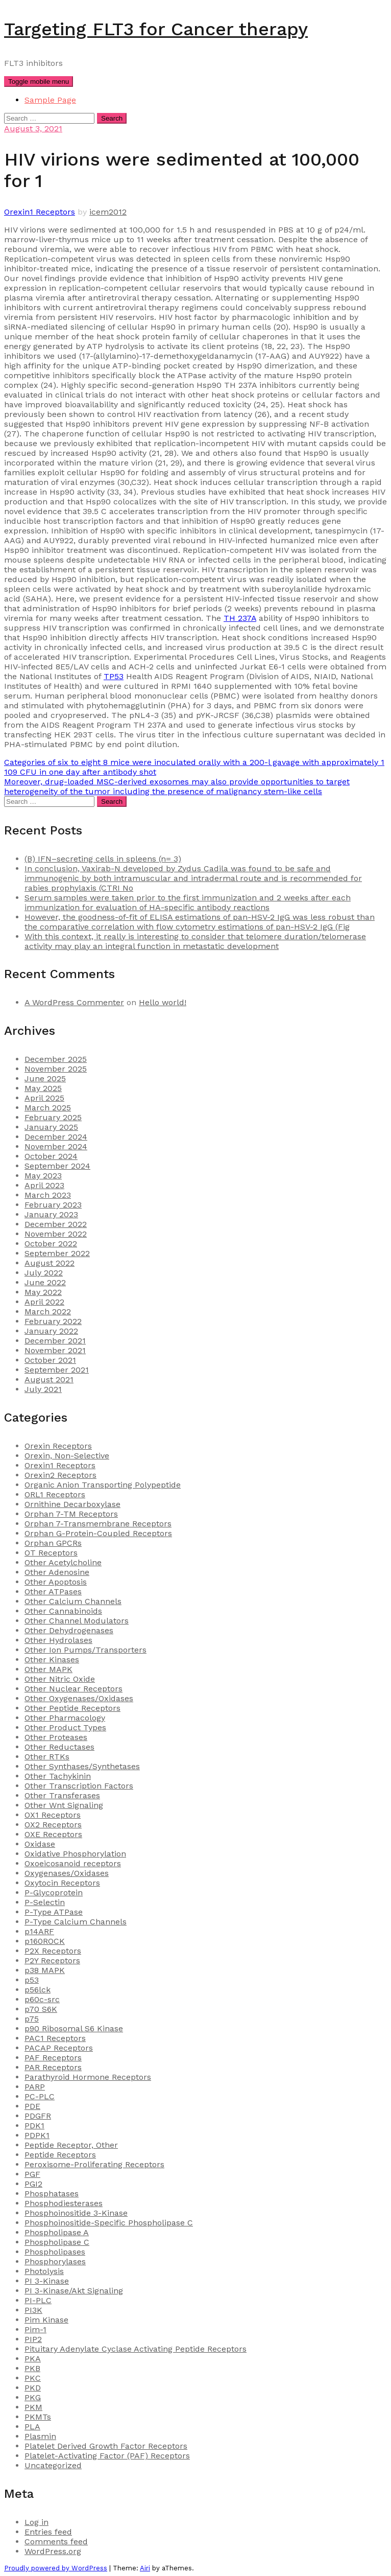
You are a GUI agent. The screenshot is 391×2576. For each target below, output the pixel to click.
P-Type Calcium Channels (76, 1922)
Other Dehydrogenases (69, 1630)
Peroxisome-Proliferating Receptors (94, 2164)
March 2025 (48, 1107)
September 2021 (57, 1370)
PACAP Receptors (59, 2048)
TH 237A (240, 618)
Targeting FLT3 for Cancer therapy (156, 29)
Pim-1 (35, 2329)
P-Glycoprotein (54, 1892)
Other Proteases (56, 1737)
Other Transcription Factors (79, 1786)
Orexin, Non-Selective (67, 1455)
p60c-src (42, 1999)
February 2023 (53, 1205)
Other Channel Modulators (77, 1621)
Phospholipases (55, 2252)
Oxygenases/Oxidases (67, 1873)
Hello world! (162, 1002)
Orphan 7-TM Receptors (71, 1514)
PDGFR (38, 2116)
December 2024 (56, 1137)
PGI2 (33, 2184)
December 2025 (56, 1059)
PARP (35, 2087)
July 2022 (44, 1273)
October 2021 (50, 1360)
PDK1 (34, 2125)
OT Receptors (51, 1553)
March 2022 (48, 1311)
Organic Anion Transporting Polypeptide (103, 1485)
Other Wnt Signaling (64, 1805)
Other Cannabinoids (63, 1611)
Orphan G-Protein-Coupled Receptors (98, 1533)
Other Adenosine (57, 1572)
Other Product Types (65, 1727)
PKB (32, 2368)
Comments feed (56, 2541)
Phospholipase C (57, 2242)
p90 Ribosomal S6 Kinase (74, 2028)
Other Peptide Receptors (72, 1708)
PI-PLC (38, 2300)
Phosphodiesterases (64, 2203)
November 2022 (56, 1234)
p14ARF (39, 1931)
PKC (33, 2378)
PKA (33, 2358)
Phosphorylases (55, 2261)
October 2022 (51, 1243)
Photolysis (44, 2271)
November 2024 (56, 1146)
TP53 (114, 676)
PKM (33, 2407)
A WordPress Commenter (74, 1002)
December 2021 (55, 1340)
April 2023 (44, 1185)
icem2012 (108, 212)
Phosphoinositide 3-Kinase (76, 2213)
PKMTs (38, 2417)
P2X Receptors (53, 1951)
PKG (33, 2397)
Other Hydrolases (58, 1640)
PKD (33, 2388)
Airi (145, 2568)
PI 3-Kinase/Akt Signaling (74, 2290)
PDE (32, 2106)
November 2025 (56, 1069)
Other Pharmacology (65, 1718)
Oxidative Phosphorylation (75, 1854)
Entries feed (48, 2532)
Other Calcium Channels (73, 1601)
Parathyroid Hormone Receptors (88, 2077)
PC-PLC (40, 2096)
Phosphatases (52, 2193)
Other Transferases (62, 1795)
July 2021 (43, 1389)
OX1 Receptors (53, 1815)
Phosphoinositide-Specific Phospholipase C (109, 2222)
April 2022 (44, 1302)
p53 (32, 1980)
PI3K (33, 2310)
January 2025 (51, 1127)
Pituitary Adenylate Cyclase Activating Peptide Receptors (136, 2349)
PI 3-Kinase (47, 2281)
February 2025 (53, 1117)
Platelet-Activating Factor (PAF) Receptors (107, 2456)
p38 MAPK (45, 1970)
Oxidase (40, 1844)
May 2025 (43, 1088)
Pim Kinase (46, 2320)
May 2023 (43, 1175)
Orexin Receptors (58, 1446)
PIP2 (33, 2339)
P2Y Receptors (52, 1960)
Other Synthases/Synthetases (82, 1766)
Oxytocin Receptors (62, 1883)
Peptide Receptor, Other (71, 2145)
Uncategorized (53, 2465)
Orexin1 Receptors (39, 212)
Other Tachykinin (58, 1776)
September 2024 (57, 1166)
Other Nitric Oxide (60, 1679)
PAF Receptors (53, 2057)
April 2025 (44, 1098)
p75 (32, 2019)
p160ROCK (45, 1941)
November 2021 (55, 1350)
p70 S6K (41, 2009)
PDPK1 (37, 2135)
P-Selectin (45, 1902)
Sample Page (50, 100)
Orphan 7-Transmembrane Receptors (98, 1523)
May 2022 (43, 1292)
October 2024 (51, 1156)
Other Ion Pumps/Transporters (85, 1650)
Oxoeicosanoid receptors (73, 1863)
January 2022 (51, 1331)
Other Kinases (52, 1659)
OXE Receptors (53, 1834)
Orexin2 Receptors (60, 1475)
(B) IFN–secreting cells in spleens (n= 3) (103, 859)
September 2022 (57, 1253)
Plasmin (40, 2436)
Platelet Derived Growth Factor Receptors (106, 2446)
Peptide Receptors (60, 2155)
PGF (32, 2174)
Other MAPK (48, 1669)
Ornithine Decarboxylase (72, 1504)
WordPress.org (53, 2551)
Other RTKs (47, 1756)
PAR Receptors (53, 2067)
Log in (36, 2522)
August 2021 (49, 1379)
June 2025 (45, 1078)
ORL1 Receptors (55, 1494)
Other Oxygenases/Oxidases (79, 1698)
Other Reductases (59, 1747)
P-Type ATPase (54, 1912)
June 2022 (45, 1282)
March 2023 (48, 1195)
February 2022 (53, 1321)
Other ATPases (53, 1591)
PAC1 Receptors (55, 2038)
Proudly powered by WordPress (55, 2568)
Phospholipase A (57, 2232)
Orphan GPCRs (53, 1543)
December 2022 (56, 1224)
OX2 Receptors (53, 1824)
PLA (32, 2426)
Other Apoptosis (56, 1582)
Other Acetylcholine (63, 1562)
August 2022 (50, 1263)
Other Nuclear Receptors (74, 1688)
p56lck (38, 1989)
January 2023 (51, 1214)
